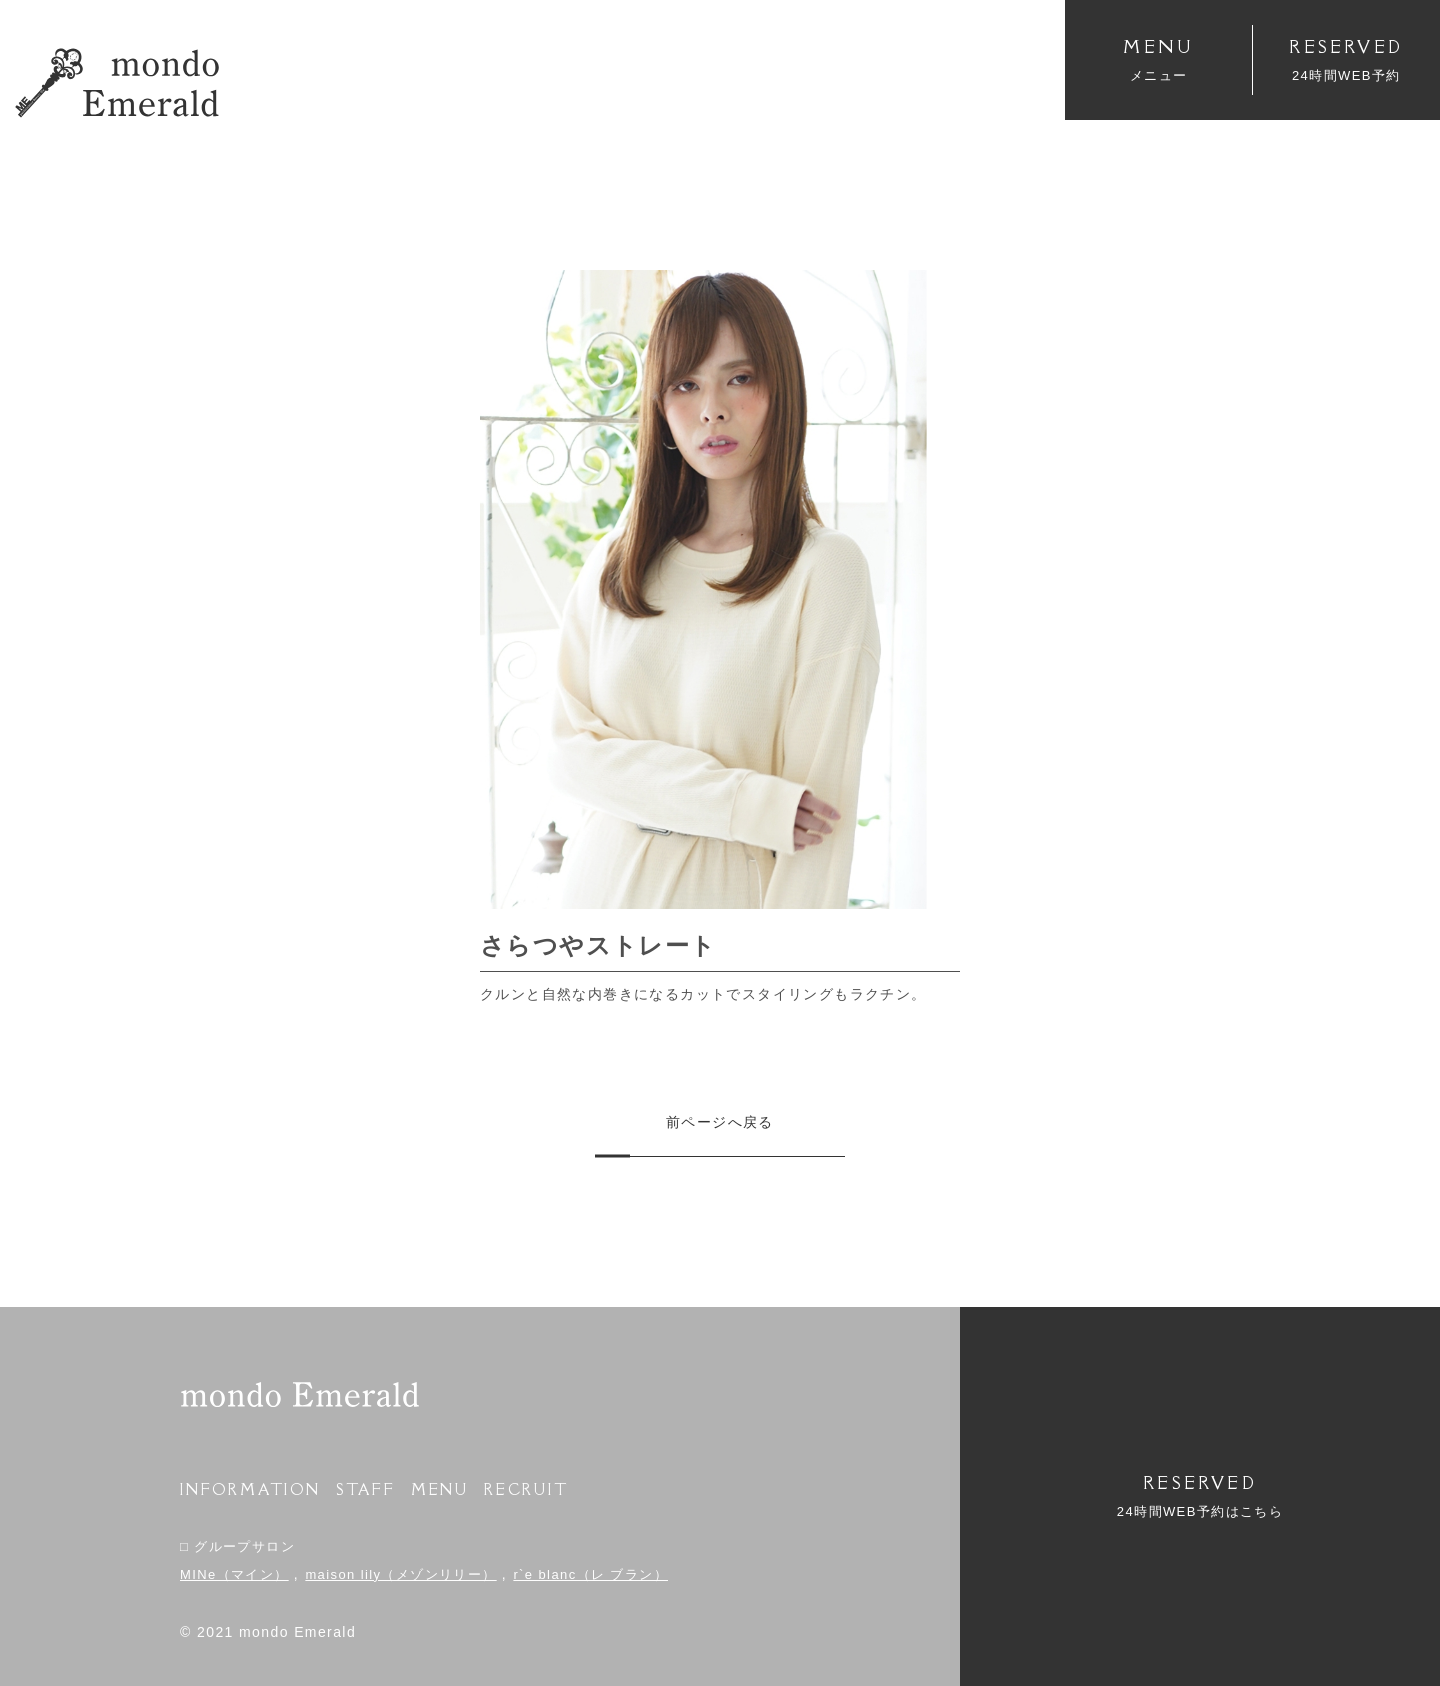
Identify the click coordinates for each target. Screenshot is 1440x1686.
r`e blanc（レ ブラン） (590, 1574)
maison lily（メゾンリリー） (400, 1574)
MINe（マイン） (234, 1574)
